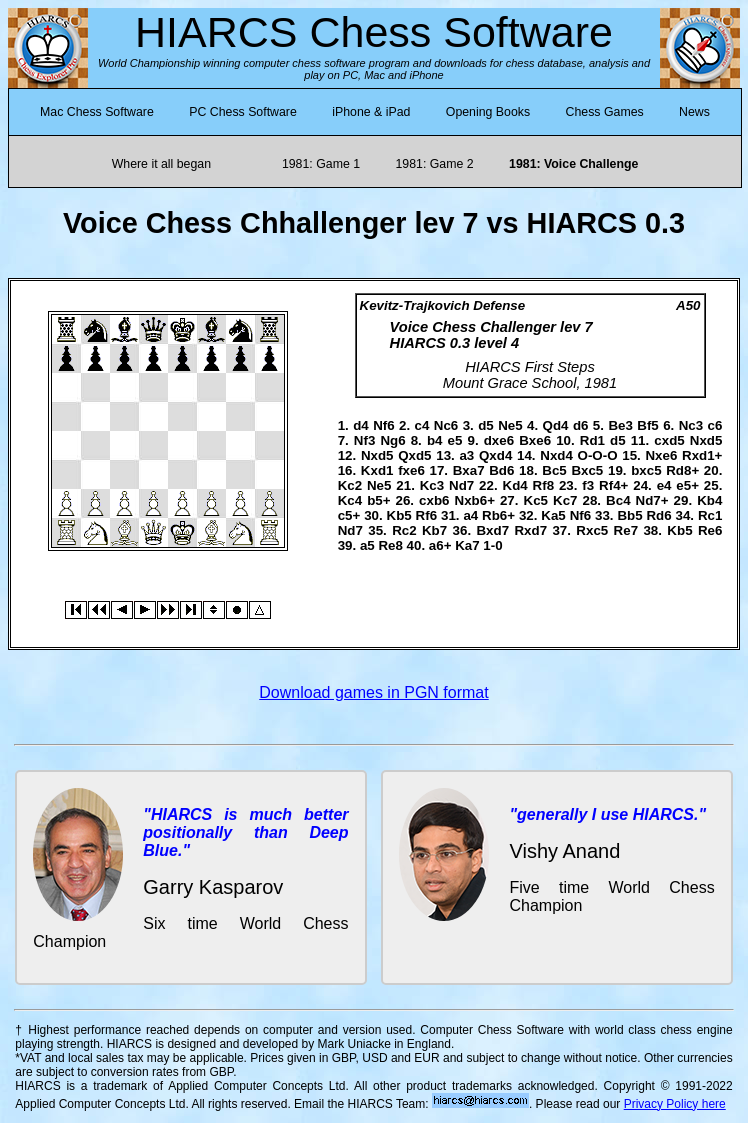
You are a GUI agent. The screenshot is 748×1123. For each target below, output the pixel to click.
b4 (435, 440)
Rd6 (658, 515)
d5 (486, 425)
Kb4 (709, 500)
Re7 (626, 530)
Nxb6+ (475, 500)
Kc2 (350, 485)
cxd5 (669, 440)
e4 (664, 485)
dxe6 (499, 440)
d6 (581, 425)
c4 (422, 425)
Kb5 (399, 515)
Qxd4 (495, 455)
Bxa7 (469, 470)
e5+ (687, 485)
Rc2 (404, 530)
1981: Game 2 (434, 164)
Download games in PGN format (373, 692)
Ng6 (392, 440)
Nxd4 (556, 455)
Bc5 (554, 470)
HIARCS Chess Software (374, 32)
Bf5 (647, 425)
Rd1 (592, 440)
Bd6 (501, 470)
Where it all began (161, 164)
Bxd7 (492, 530)
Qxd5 (414, 455)
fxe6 (411, 470)
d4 (361, 425)
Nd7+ (652, 500)
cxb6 (434, 500)
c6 (715, 425)
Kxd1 (377, 470)
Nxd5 (706, 440)
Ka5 (553, 515)
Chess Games (605, 112)
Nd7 (461, 485)
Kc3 (432, 485)
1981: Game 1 (321, 164)
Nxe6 (661, 455)
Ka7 (467, 545)
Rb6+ (498, 515)
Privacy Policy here (675, 1104)
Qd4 (556, 425)
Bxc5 (587, 470)
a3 (466, 455)
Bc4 (618, 500)
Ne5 (510, 425)
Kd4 (515, 485)
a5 (367, 545)
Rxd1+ (702, 455)
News (694, 112)
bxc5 (646, 470)
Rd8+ (682, 470)
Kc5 (536, 500)
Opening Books (488, 112)
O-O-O (598, 455)
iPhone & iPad (371, 112)
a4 (470, 515)
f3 (588, 485)
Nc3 (691, 425)
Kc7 (565, 500)
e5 (455, 440)
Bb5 (629, 515)
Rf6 (426, 515)
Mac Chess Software (97, 112)
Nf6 (383, 425)
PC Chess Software (243, 112)
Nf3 (364, 440)
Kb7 (434, 530)
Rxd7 (530, 530)
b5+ (378, 500)
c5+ (349, 515)
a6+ (440, 545)
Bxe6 (535, 440)
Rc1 (710, 515)
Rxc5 (592, 530)
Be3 (620, 425)
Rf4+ (613, 485)
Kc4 (350, 500)
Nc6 (446, 425)
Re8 (390, 545)
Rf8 (543, 485)
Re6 (710, 530)
